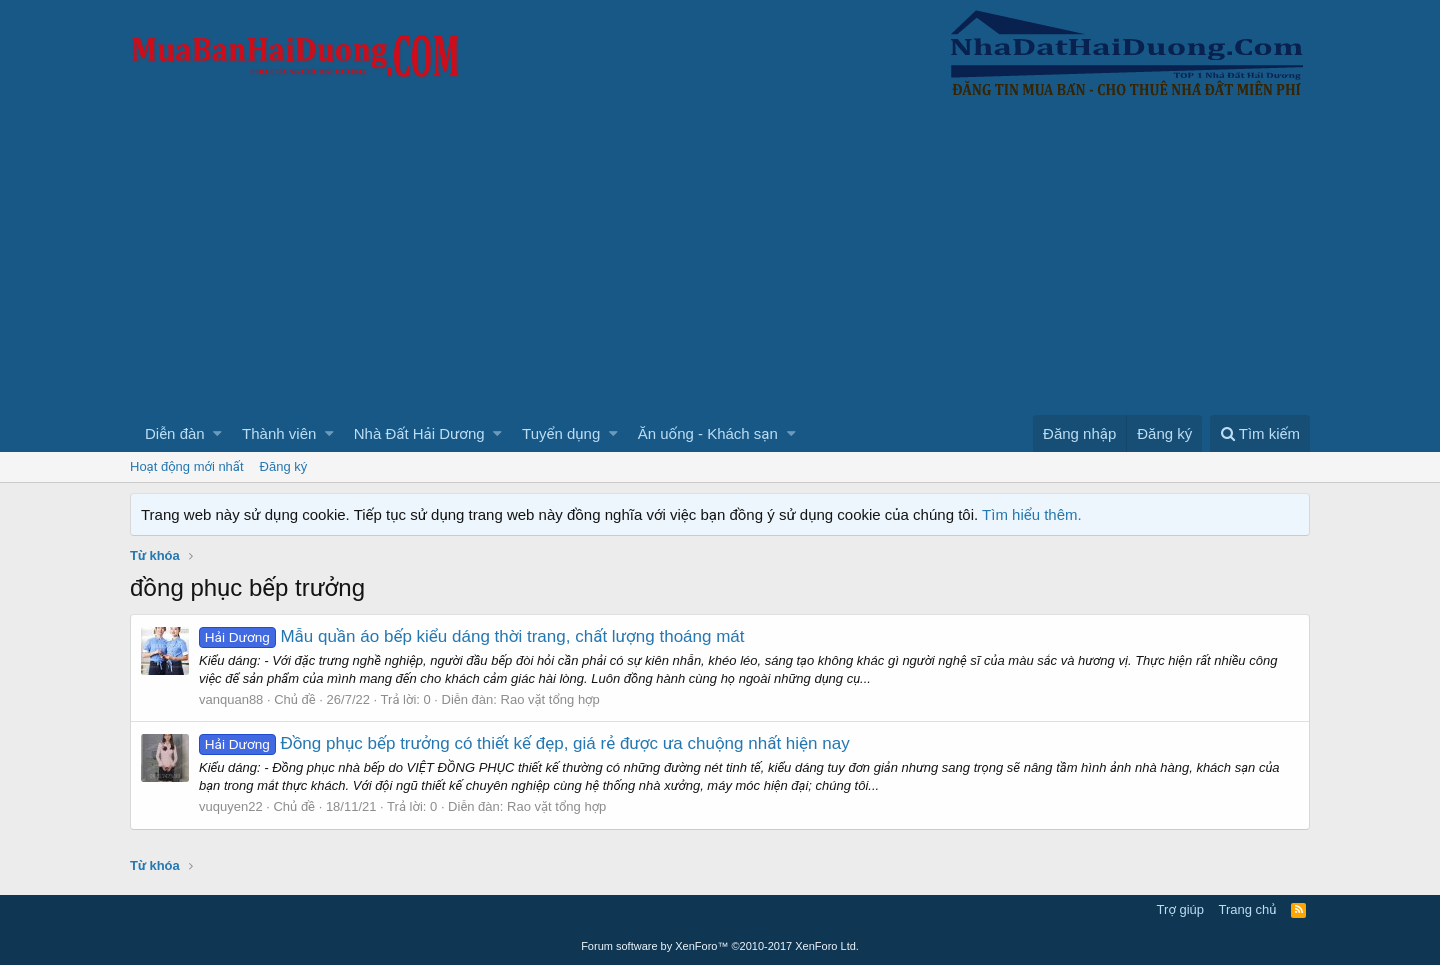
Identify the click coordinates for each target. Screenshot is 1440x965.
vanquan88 (231, 699)
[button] (217, 433)
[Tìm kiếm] (1260, 433)
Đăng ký (284, 466)
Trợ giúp (1180, 909)
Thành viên (279, 433)
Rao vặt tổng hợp (550, 699)
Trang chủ (1248, 909)
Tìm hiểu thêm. (1032, 514)
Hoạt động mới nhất (187, 466)
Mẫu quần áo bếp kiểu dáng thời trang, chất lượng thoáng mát (472, 636)
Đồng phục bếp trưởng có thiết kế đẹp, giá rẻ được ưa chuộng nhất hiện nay (524, 743)
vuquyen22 (231, 806)
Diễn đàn (175, 433)
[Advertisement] (720, 265)
